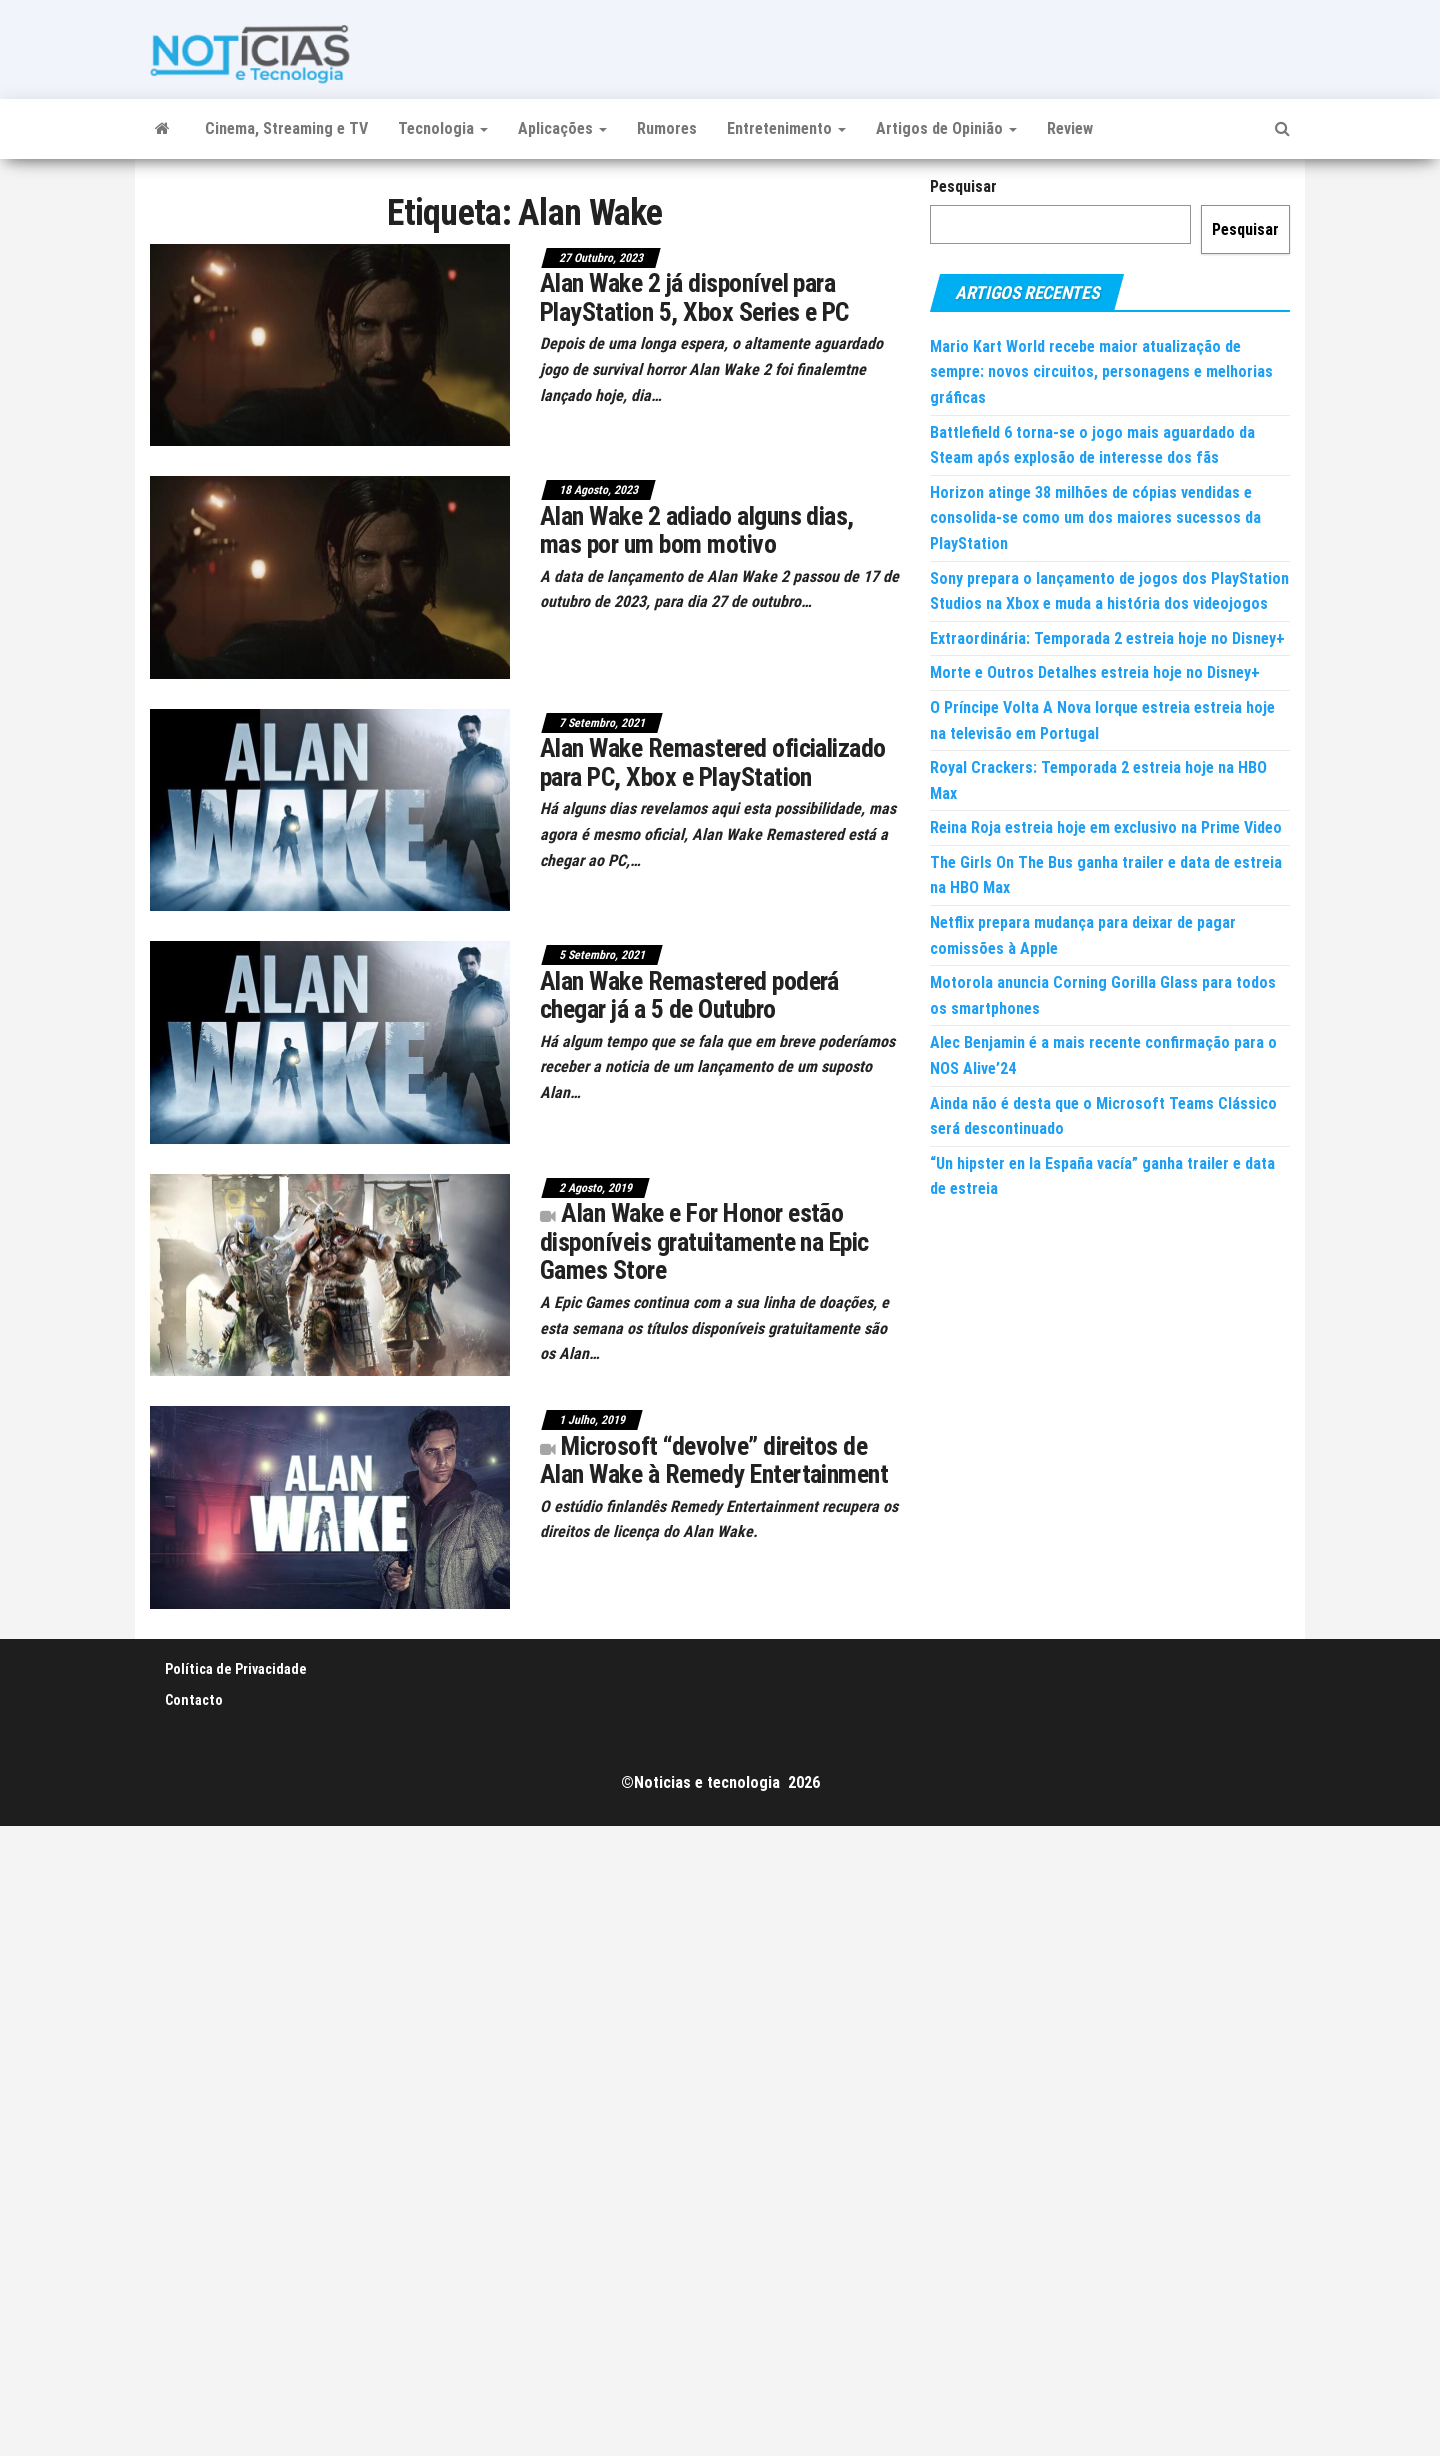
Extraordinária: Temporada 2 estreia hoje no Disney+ (1107, 638)
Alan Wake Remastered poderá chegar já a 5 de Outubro (689, 995)
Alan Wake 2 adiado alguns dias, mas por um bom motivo (697, 530)
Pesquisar (963, 186)
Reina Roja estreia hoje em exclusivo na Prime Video (1106, 827)
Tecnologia (443, 128)
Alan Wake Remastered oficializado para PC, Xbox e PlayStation (713, 762)
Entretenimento (786, 128)
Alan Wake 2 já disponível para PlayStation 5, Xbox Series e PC (694, 297)
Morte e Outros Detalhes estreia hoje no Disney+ (1095, 672)
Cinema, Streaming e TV (286, 128)
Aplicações (562, 128)
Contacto (194, 1700)
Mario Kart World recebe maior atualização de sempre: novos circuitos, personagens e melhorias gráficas (1101, 372)
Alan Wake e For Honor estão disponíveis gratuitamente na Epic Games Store (704, 1241)
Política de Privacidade (236, 1669)
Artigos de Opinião (946, 128)
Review (1070, 128)
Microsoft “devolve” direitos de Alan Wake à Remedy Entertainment (714, 1460)
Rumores (667, 128)
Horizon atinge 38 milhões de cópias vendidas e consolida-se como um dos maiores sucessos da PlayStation (1095, 518)
